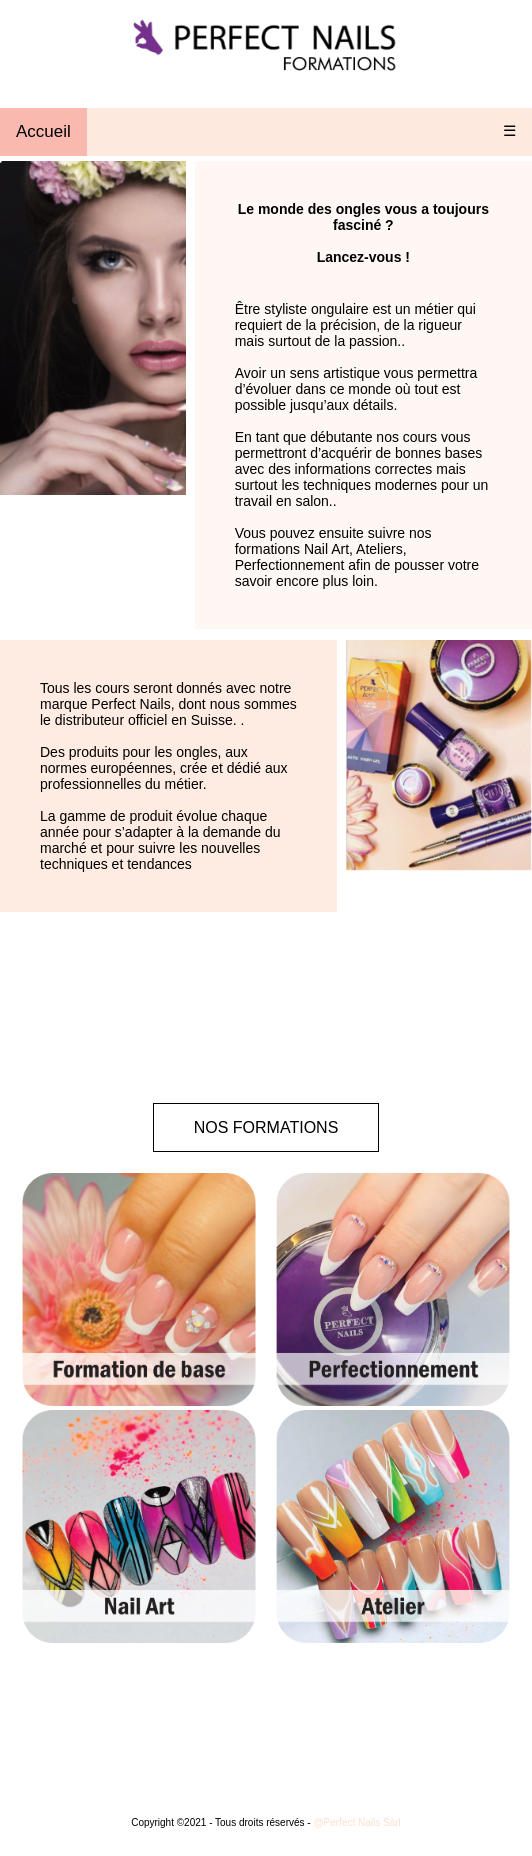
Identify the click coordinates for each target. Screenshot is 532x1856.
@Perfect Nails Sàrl (356, 1822)
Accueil (43, 131)
